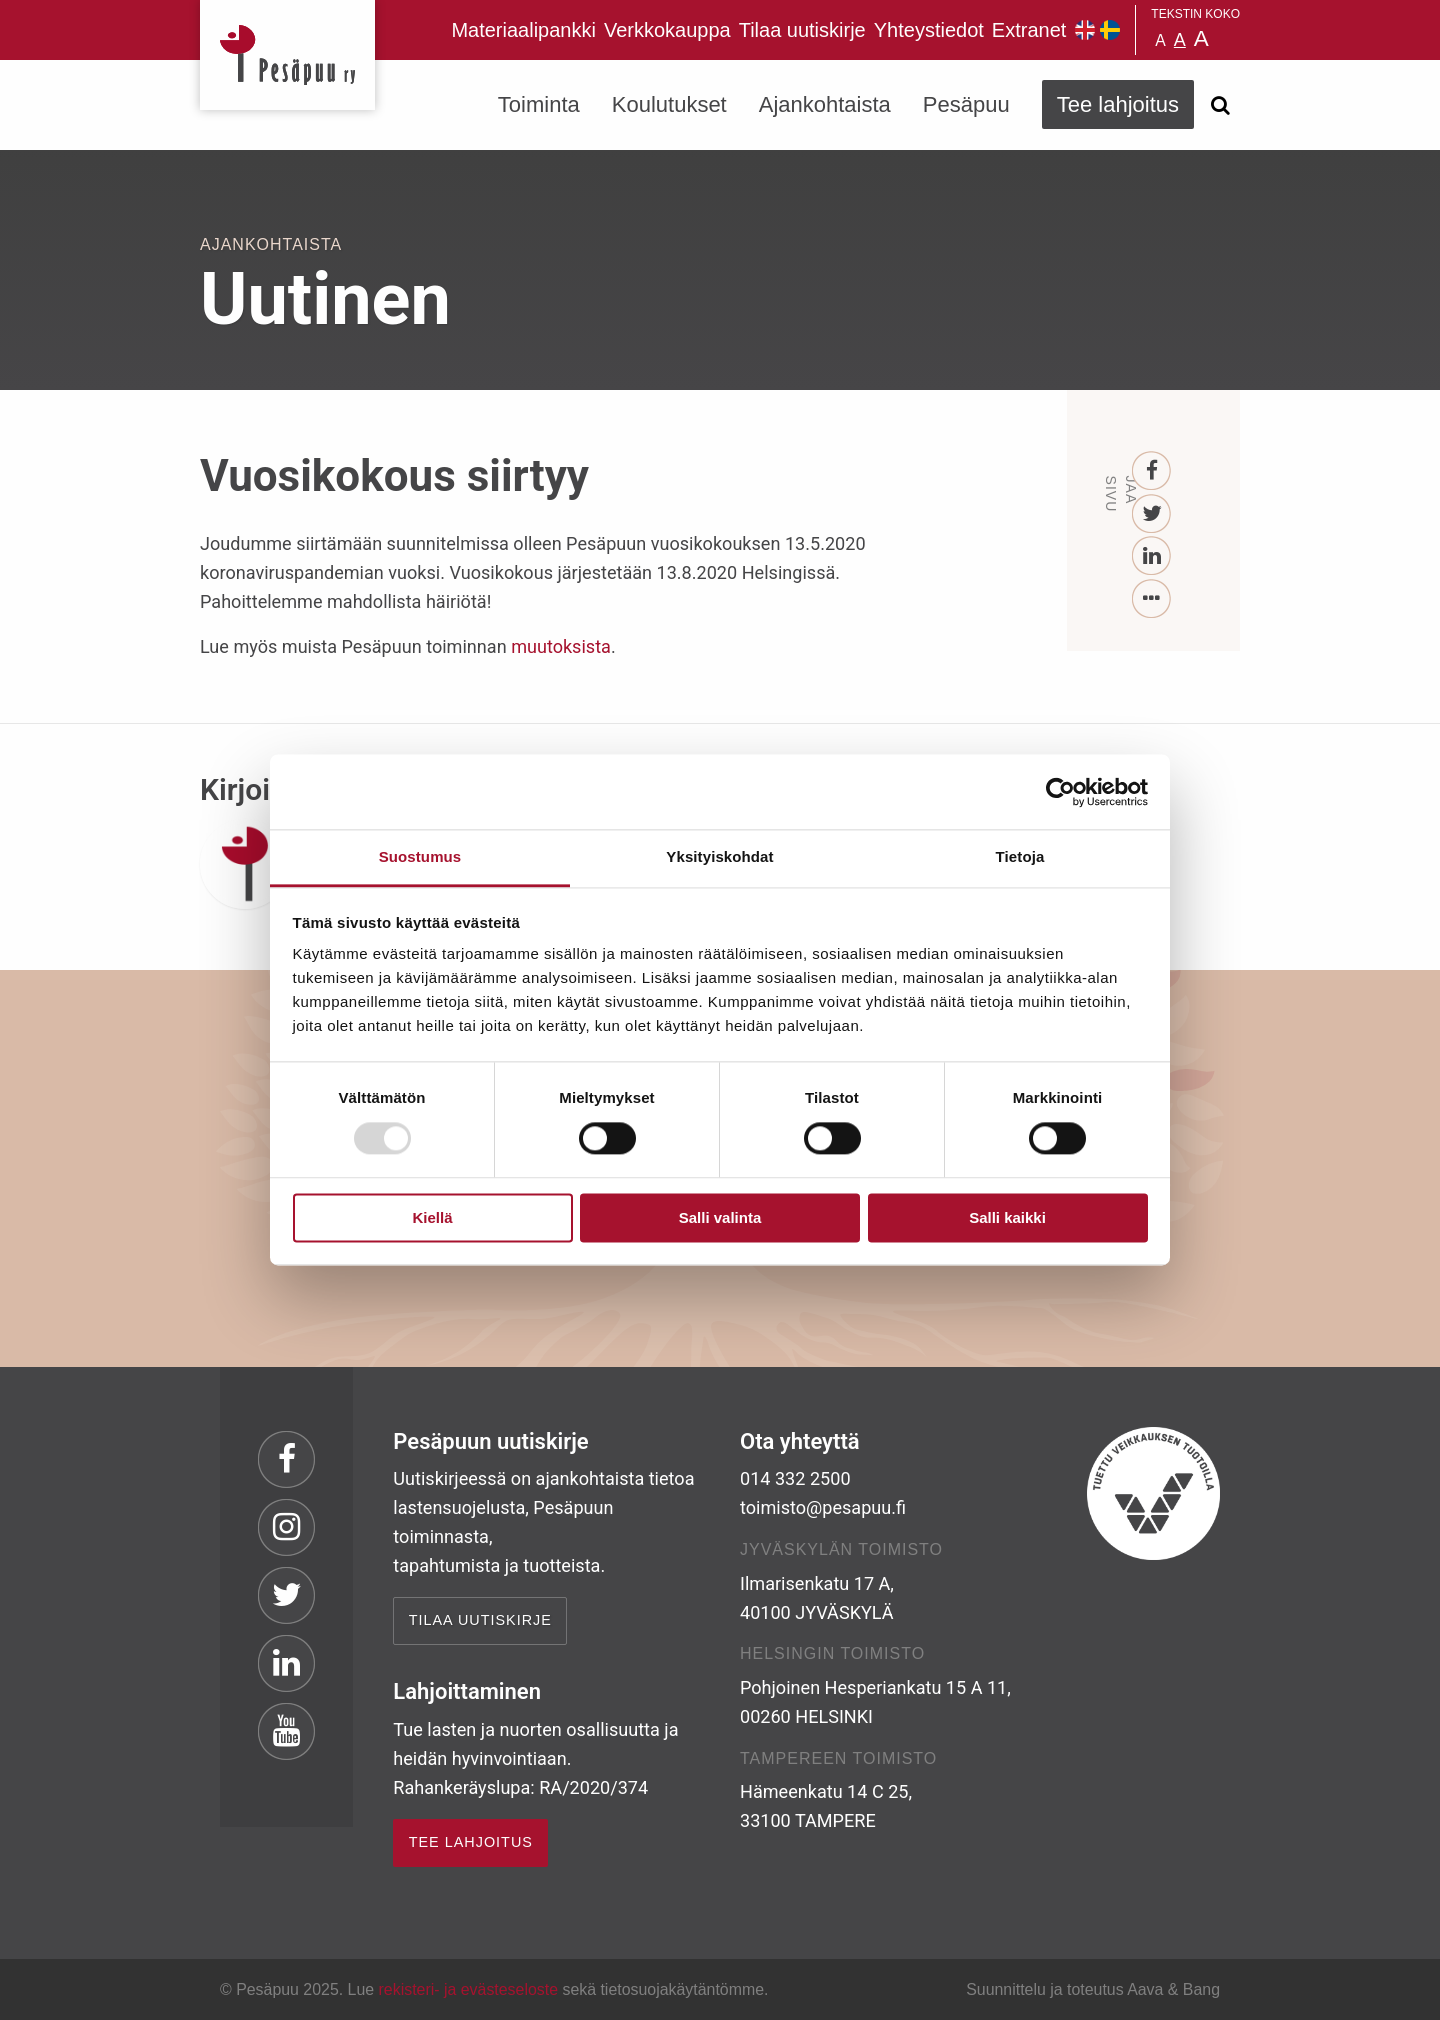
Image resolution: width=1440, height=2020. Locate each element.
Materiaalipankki (523, 30)
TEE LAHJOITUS (471, 1842)
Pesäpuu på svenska (1110, 30)
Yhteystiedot (929, 30)
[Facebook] (1152, 471)
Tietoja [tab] (1020, 856)
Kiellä (432, 1217)
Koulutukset (669, 104)
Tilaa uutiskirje (802, 30)
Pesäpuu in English (1085, 30)
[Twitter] (1152, 514)
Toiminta (539, 104)
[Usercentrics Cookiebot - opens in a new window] (1060, 792)
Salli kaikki (1007, 1217)
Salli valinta (720, 1217)
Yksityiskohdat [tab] (719, 856)
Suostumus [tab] (420, 856)
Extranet (1029, 30)
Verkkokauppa (667, 30)
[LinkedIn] (1152, 556)
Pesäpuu (287, 55)
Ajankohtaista (825, 104)
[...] (1152, 599)
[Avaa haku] (1220, 105)
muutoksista (561, 646)
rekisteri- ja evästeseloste (468, 1989)
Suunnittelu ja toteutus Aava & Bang (1093, 1989)
